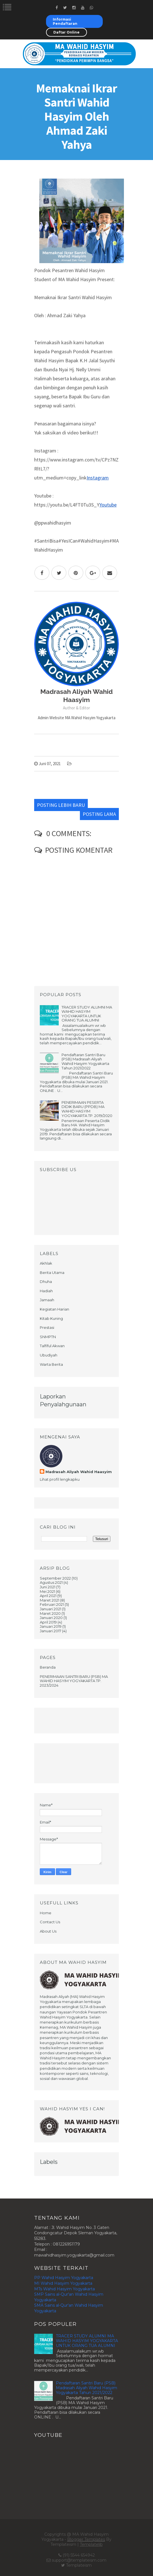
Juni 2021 (47, 1587)
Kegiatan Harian (54, 1309)
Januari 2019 (51, 1626)
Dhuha (46, 1281)
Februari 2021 (52, 1604)
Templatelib (91, 2544)
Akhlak (46, 1263)
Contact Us (50, 1922)
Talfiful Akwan (52, 1345)
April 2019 (48, 1622)
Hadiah (46, 1291)
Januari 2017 (50, 1631)
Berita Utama (52, 1272)
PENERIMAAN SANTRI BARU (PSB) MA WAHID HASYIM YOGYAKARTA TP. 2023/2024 (74, 1680)
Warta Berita (51, 1364)
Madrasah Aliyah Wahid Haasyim (78, 1471)
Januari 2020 (51, 1617)
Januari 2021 (50, 1609)
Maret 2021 (49, 1600)
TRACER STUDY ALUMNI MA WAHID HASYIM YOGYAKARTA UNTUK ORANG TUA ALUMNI (87, 1014)
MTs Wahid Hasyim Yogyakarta (64, 2288)
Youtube (108, 504)
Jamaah (47, 1300)
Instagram (98, 477)
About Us (48, 1931)
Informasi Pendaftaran (65, 21)
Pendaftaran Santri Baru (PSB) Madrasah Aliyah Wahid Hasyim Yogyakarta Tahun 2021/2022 (85, 1061)
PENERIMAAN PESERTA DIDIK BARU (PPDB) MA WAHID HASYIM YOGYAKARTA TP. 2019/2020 (87, 1109)
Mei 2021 (47, 1591)
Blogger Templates (86, 2539)
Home (45, 1913)
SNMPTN (48, 1336)
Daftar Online (66, 32)
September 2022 (55, 1578)
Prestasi (47, 1327)
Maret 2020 (50, 1613)
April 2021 (48, 1595)
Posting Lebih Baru (61, 805)
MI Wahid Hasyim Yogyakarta (63, 2283)
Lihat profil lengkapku (60, 1479)
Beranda (48, 1667)
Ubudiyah (48, 1355)
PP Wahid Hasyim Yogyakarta (63, 2277)
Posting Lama (99, 814)
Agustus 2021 (51, 1582)
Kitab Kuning (51, 1318)
